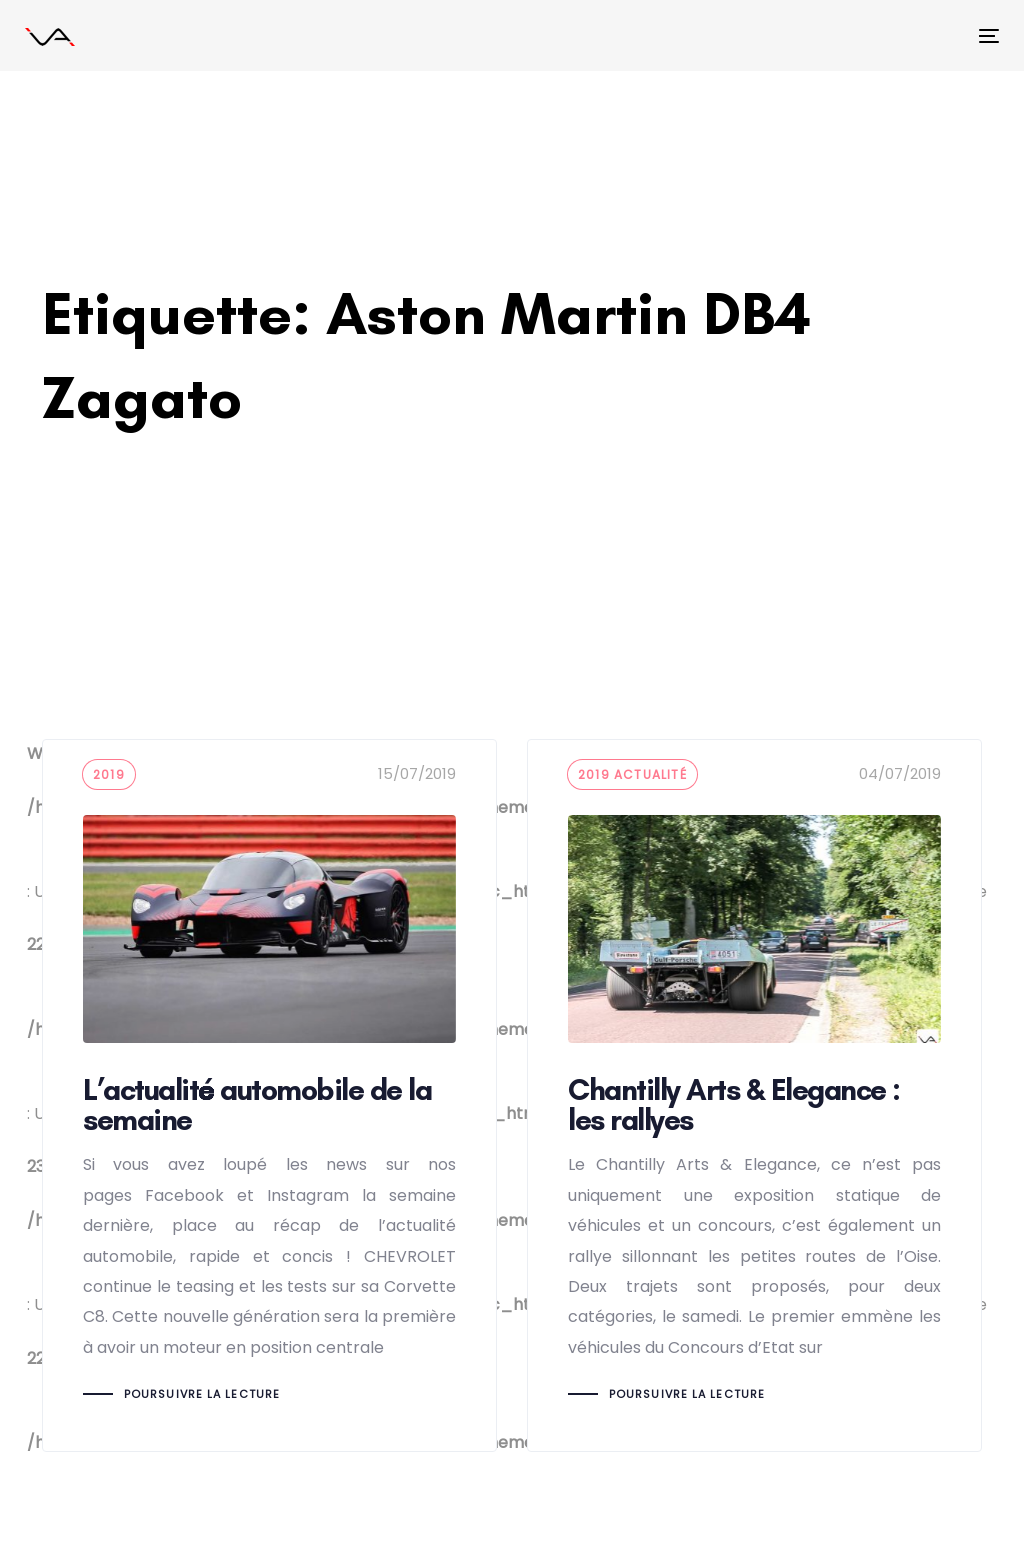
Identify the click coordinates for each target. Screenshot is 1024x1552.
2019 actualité (632, 774)
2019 (109, 774)
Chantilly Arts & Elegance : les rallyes (754, 1095)
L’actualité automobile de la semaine (269, 1095)
